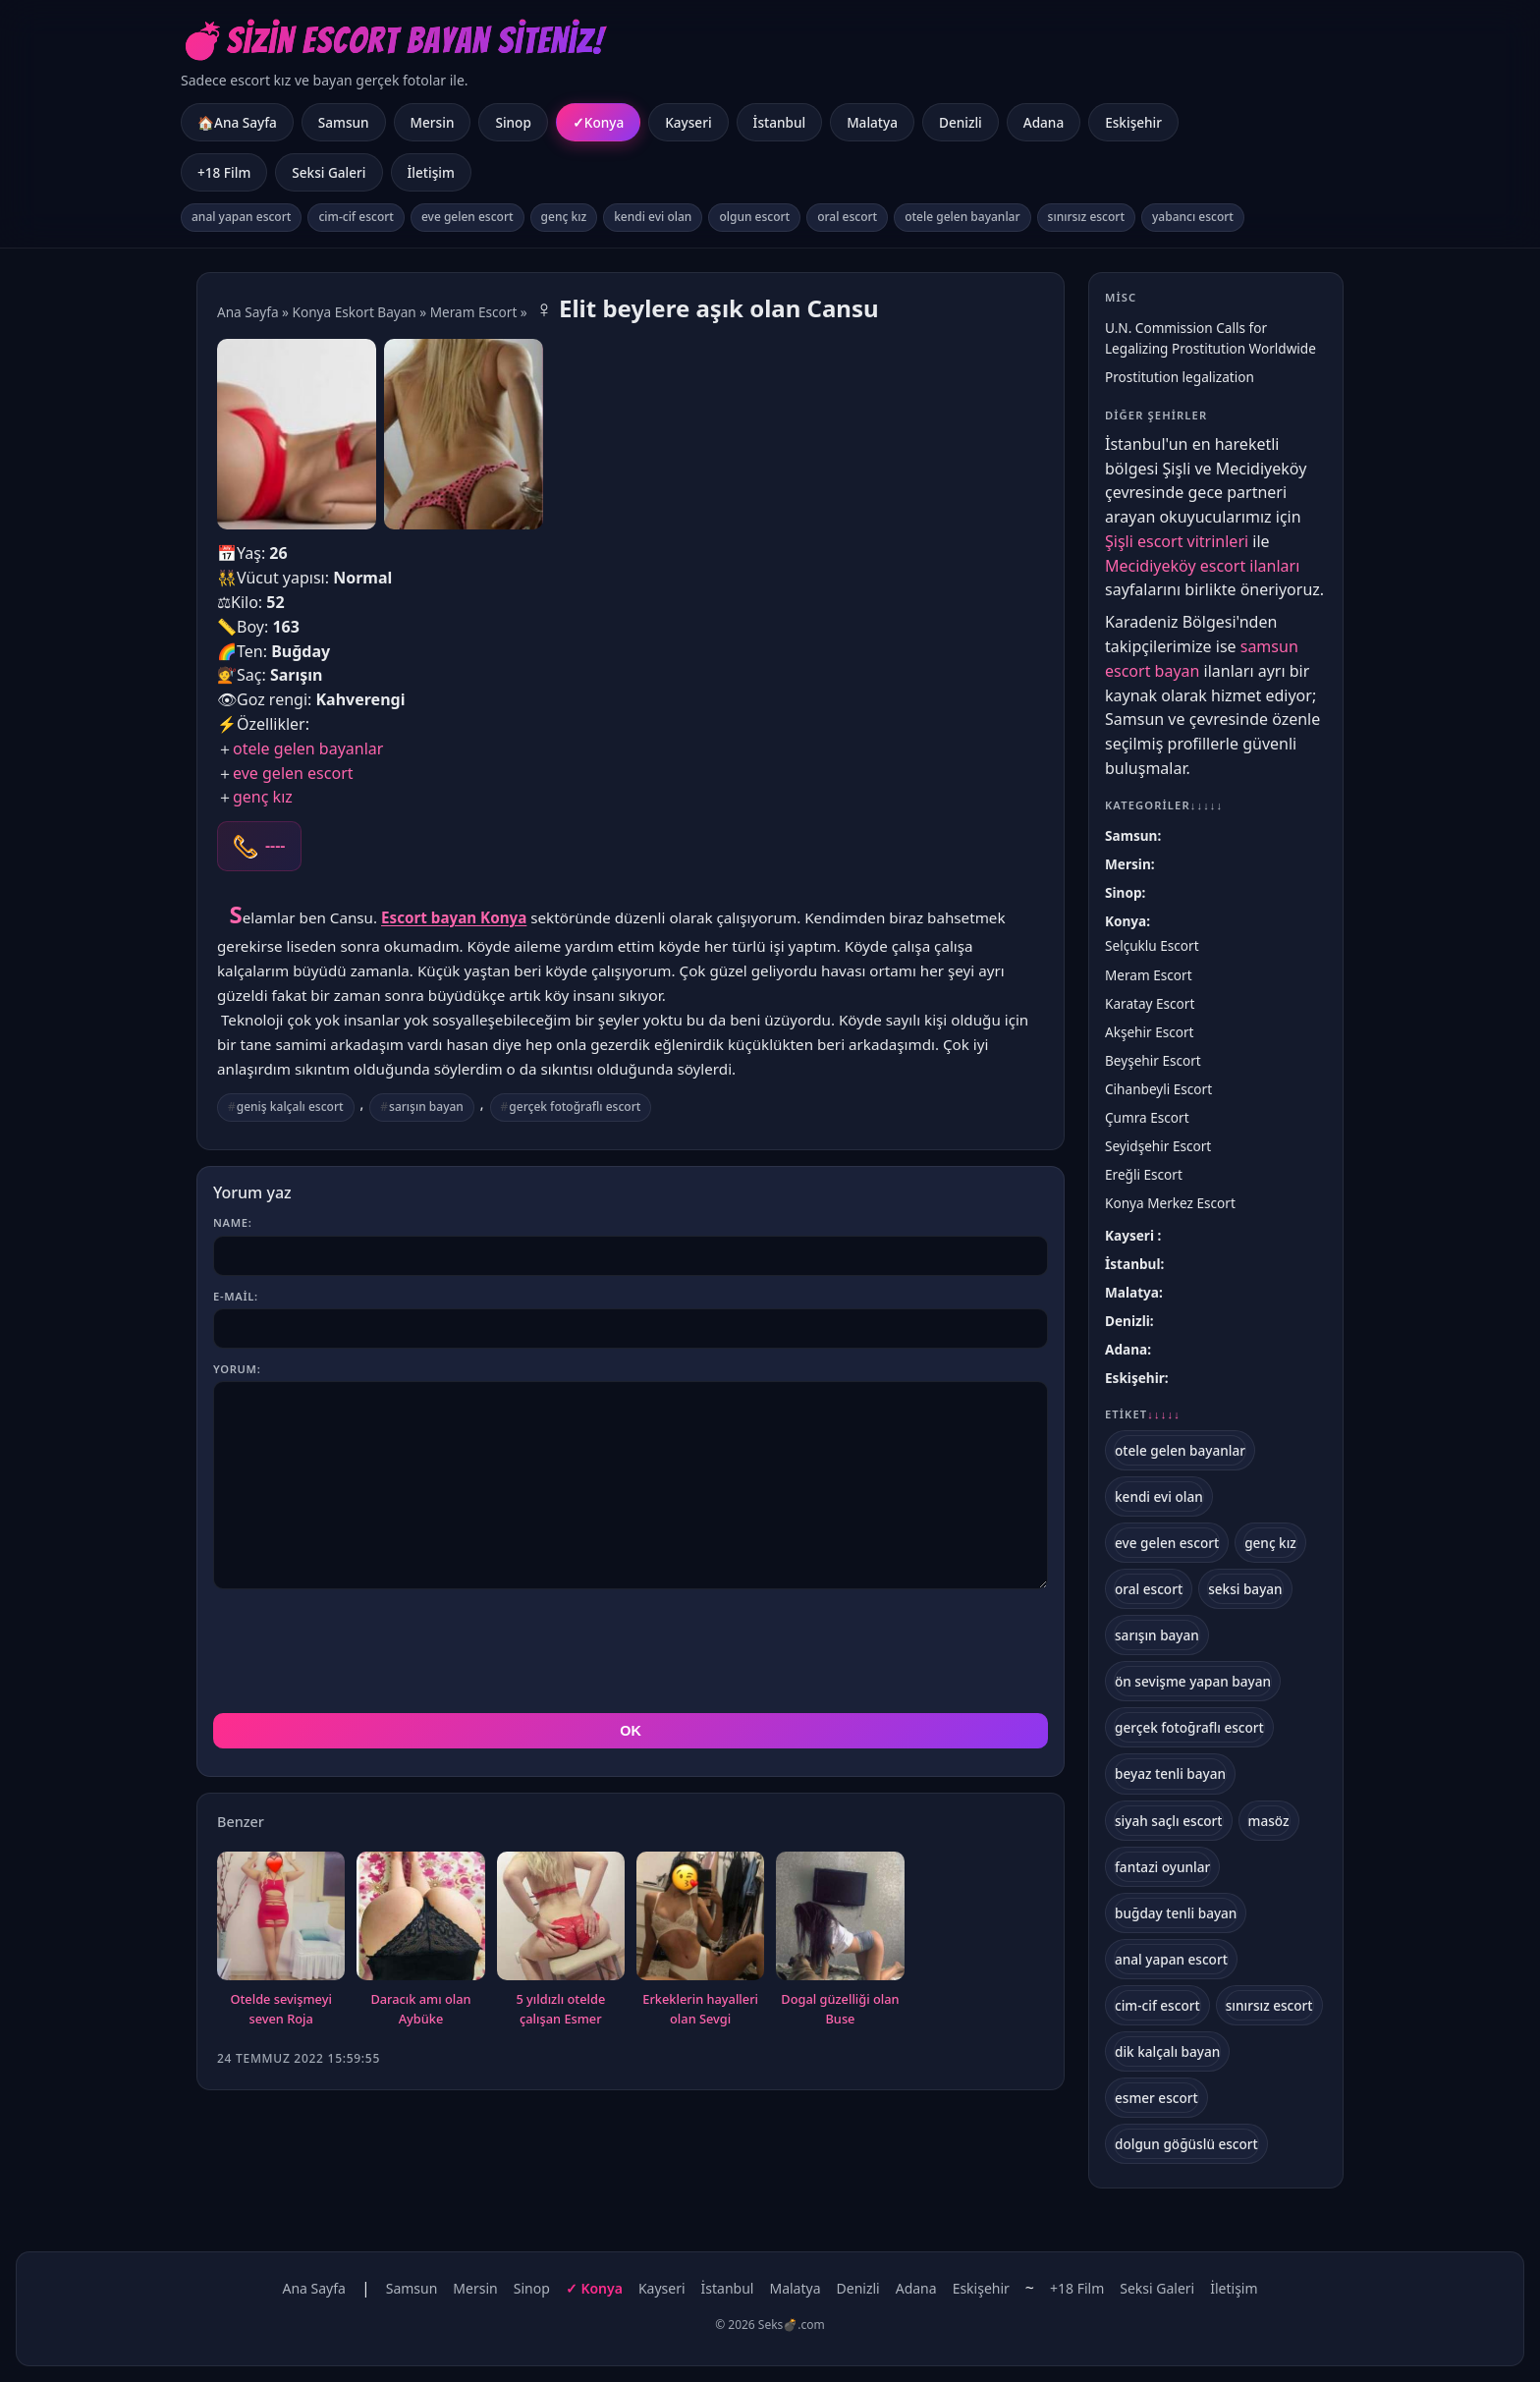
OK (630, 1731)
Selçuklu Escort (1152, 945)
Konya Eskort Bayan (354, 312)
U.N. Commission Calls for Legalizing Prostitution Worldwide (1210, 338)
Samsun (343, 122)
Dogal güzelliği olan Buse (840, 2008)
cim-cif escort (356, 216)
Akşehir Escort (1149, 1032)
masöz (1269, 1820)
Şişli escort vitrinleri (1176, 541)
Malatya (872, 122)
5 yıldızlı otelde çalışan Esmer (560, 2008)
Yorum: (236, 1368)
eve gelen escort (467, 216)
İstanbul (779, 122)
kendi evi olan (652, 216)
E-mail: (235, 1296)
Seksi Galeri (328, 172)
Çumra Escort (1147, 1117)
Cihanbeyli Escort (1158, 1089)
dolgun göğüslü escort (1186, 2143)
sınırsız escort (1086, 216)
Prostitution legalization (1179, 376)
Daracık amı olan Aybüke (420, 2008)
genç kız (564, 216)
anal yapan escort (241, 216)
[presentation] (362, 1651)
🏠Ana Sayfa (237, 122)
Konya (604, 122)
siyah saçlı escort (1169, 1820)
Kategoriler (1164, 805)
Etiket (1143, 1414)
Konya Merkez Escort (1170, 1202)
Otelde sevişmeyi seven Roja (281, 2008)
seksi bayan (1245, 1588)
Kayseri (688, 122)
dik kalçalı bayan (1167, 2051)
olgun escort (754, 216)
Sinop (512, 122)
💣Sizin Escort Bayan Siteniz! (392, 41)
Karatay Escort (1149, 1003)
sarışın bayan (426, 1106)
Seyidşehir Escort (1158, 1145)
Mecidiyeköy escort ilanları (1202, 566)
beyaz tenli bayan (1170, 1773)
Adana (1043, 122)
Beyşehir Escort (1153, 1060)
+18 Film (223, 172)
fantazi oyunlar (1162, 1866)
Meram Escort (474, 312)
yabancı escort (1193, 216)
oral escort (847, 216)
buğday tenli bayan (1176, 1913)
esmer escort (1156, 2097)
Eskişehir (1133, 122)
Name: (232, 1222)
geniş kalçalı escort (290, 1106)
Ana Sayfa (248, 312)
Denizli (960, 122)
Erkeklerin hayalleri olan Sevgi (700, 2008)
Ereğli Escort (1143, 1174)
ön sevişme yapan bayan (1193, 1681)
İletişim (431, 172)
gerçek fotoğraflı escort (574, 1106)
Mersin (433, 122)
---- (275, 846)
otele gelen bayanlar (962, 216)
